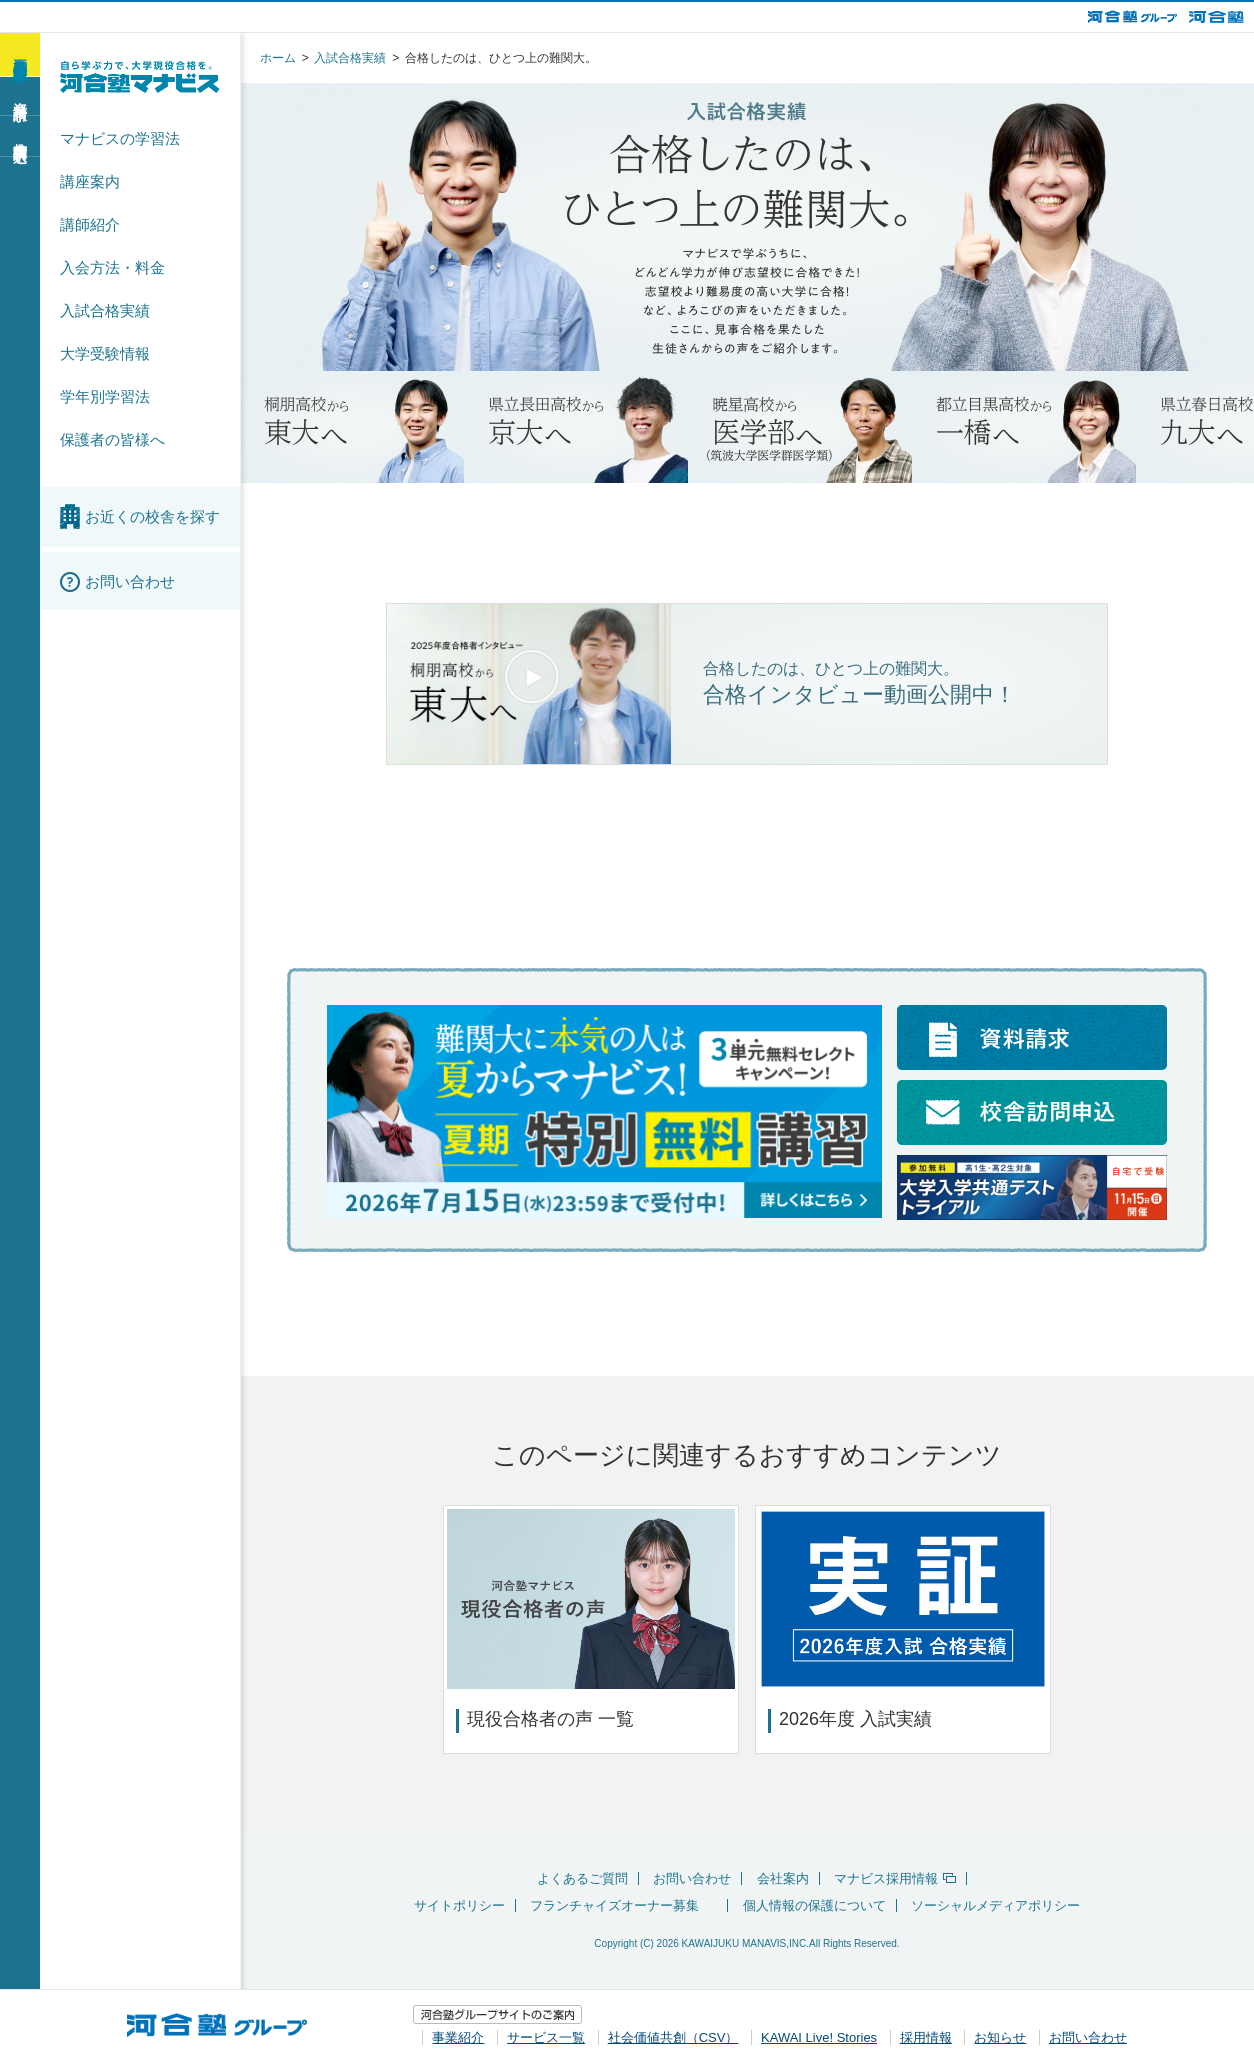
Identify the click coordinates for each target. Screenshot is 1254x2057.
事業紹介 (458, 2034)
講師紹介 (90, 224)
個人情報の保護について (814, 1905)
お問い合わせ (692, 1878)
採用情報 (926, 2034)
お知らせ (1000, 2034)
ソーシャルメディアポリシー (995, 1905)
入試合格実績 (105, 310)
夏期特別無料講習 (20, 53)
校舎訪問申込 (20, 135)
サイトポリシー (459, 1905)
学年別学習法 (105, 396)
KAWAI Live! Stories (819, 2034)
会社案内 (783, 1878)
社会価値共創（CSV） (673, 2034)
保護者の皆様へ (112, 439)
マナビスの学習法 (120, 138)
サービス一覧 (546, 2034)
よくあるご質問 (582, 1878)
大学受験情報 (105, 353)
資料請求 (20, 95)
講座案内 (90, 181)
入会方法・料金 (112, 267)
